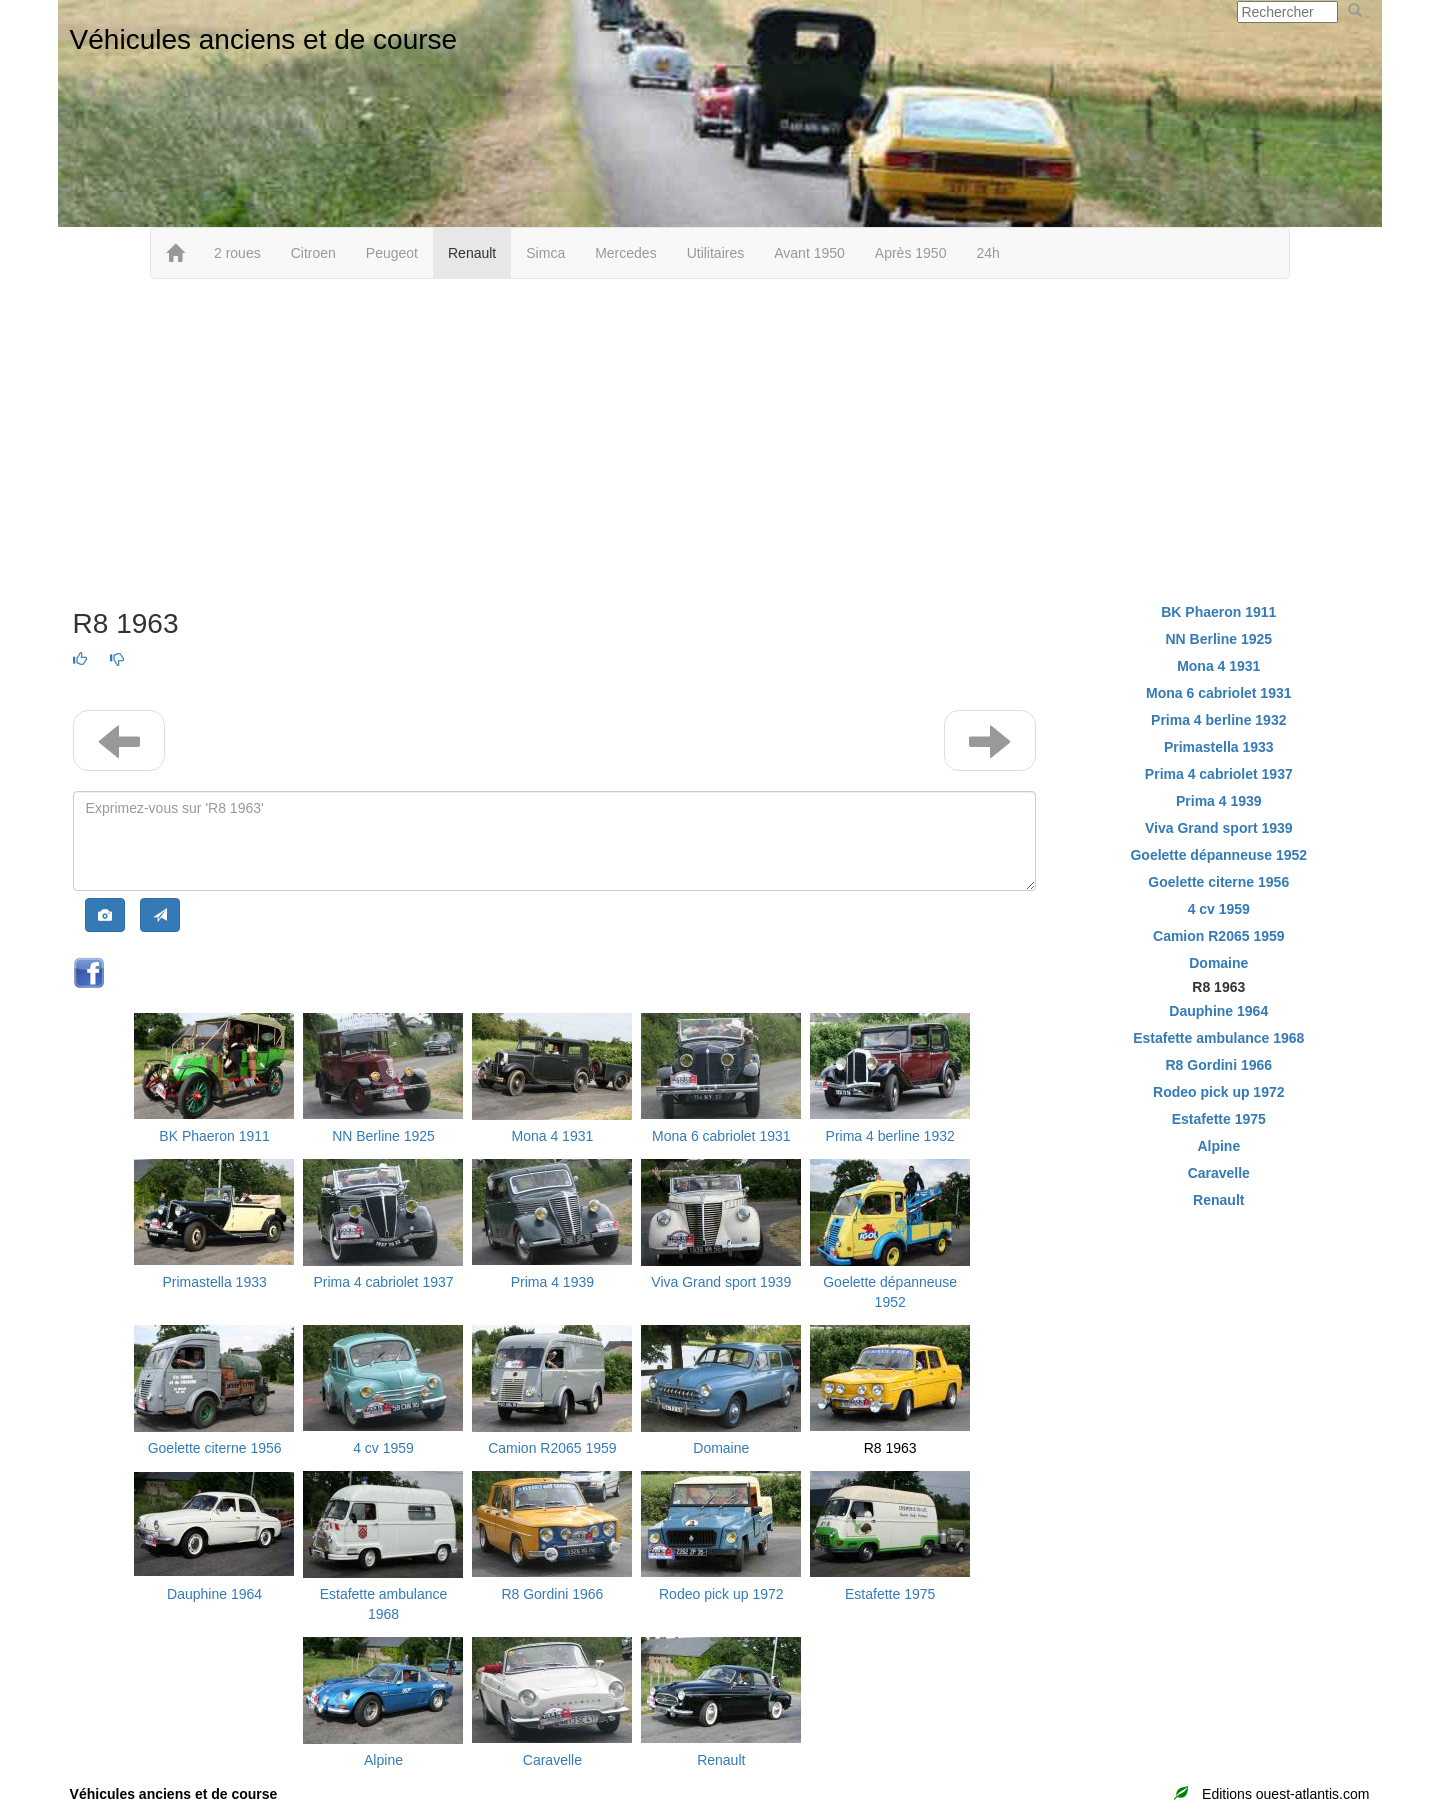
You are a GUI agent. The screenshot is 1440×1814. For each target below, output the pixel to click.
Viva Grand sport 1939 (721, 1282)
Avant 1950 (809, 253)
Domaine (721, 1448)
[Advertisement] (720, 439)
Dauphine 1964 (214, 1594)
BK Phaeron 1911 (214, 1136)
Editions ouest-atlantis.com (1285, 1794)
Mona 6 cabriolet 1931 (721, 1136)
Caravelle (552, 1760)
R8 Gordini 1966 (552, 1594)
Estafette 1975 (890, 1594)
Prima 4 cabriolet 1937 (383, 1282)
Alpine (383, 1760)
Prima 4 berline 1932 (890, 1136)
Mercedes (625, 253)
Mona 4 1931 (553, 1136)
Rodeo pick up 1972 (721, 1594)
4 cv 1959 (383, 1448)
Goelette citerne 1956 (215, 1448)
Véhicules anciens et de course (264, 39)
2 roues (237, 253)
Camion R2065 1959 (552, 1448)
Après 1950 (911, 253)
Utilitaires (716, 253)
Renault (472, 253)
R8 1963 (890, 1448)
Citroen (313, 253)
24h (987, 253)
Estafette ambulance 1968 (1218, 1038)
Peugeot (392, 253)
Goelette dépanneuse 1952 (1218, 855)
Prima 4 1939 (552, 1282)
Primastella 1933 (214, 1282)
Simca (545, 253)
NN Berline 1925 (383, 1136)
